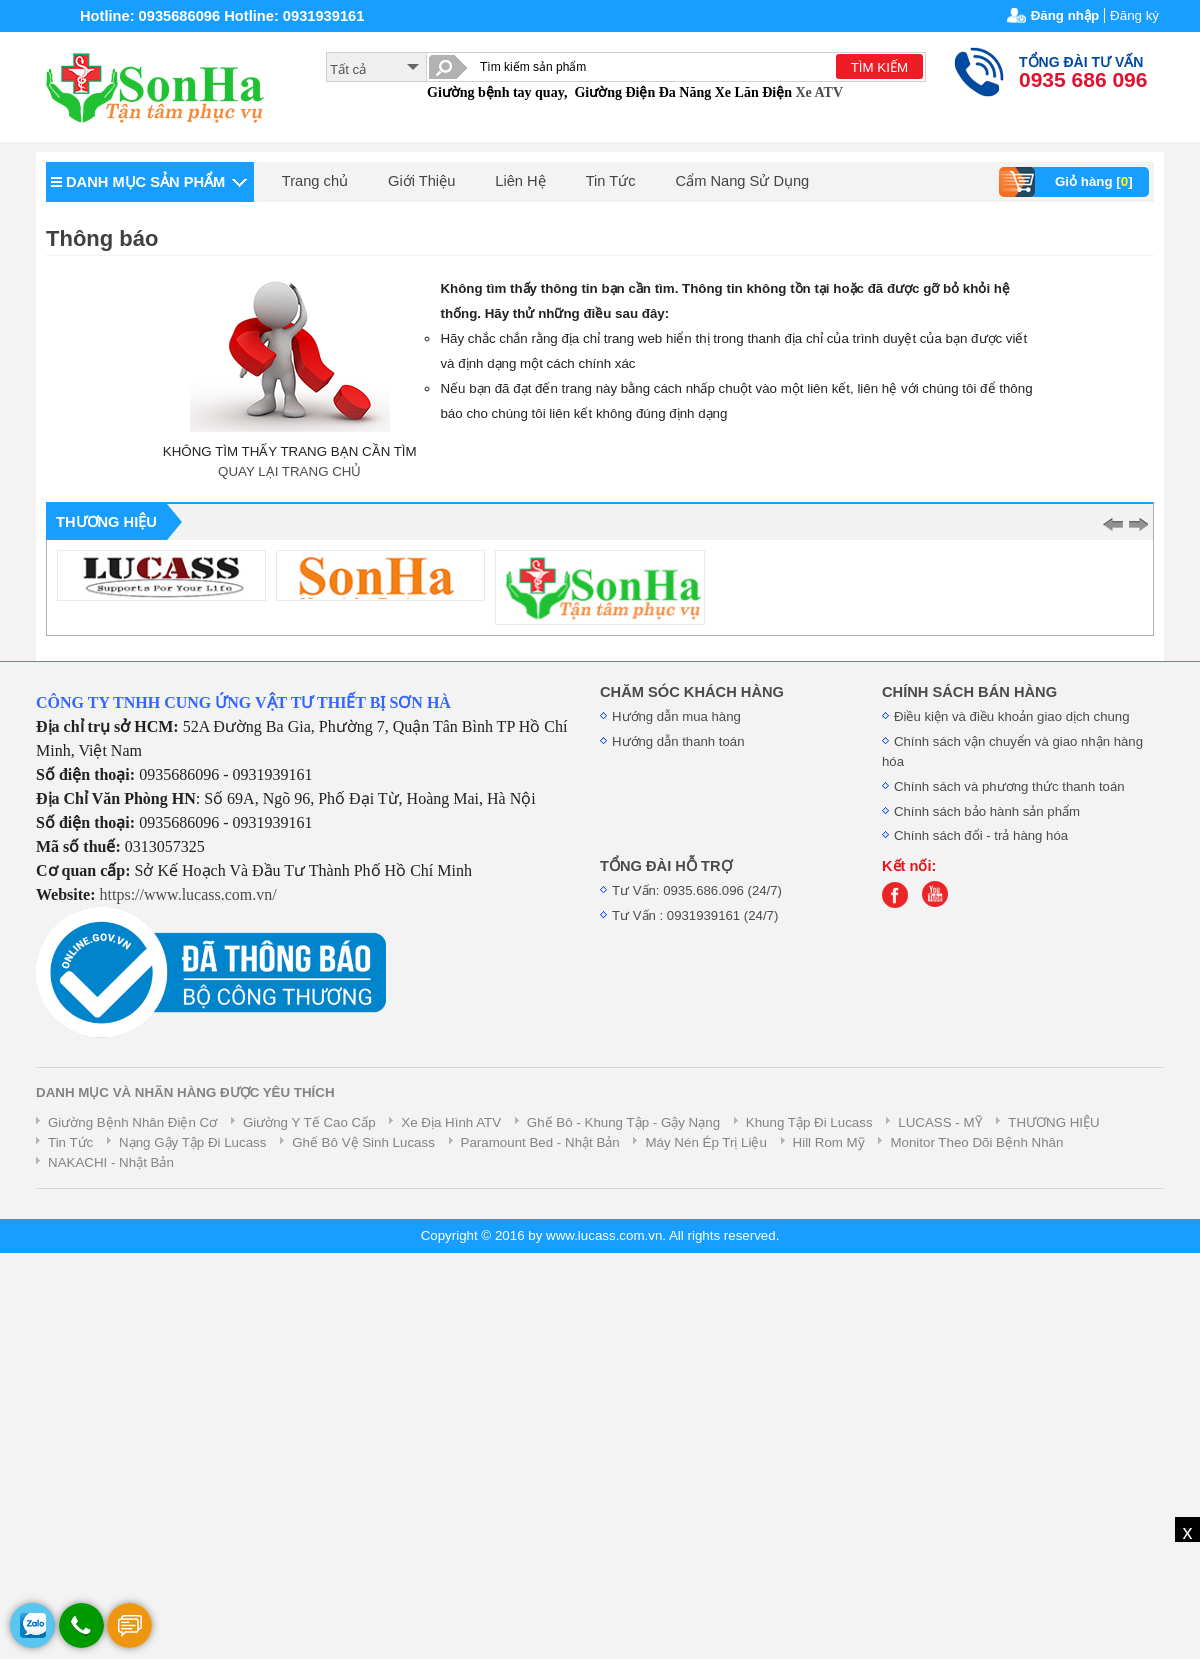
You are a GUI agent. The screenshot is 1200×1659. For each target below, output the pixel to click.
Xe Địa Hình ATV (451, 1122)
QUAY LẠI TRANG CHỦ (289, 471)
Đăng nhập (1065, 15)
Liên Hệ (520, 181)
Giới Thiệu (421, 181)
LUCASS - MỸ (940, 1122)
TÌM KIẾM (879, 67)
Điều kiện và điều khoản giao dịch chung (1012, 716)
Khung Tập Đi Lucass (809, 1122)
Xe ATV (819, 92)
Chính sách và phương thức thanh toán (1009, 786)
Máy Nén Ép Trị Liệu (705, 1142)
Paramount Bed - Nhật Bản (540, 1142)
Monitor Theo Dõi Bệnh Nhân (976, 1142)
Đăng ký (1134, 15)
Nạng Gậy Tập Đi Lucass (192, 1142)
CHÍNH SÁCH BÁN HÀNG (969, 692)
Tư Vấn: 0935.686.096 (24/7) (697, 890)
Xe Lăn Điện (753, 92)
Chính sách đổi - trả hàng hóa (981, 835)
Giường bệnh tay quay (495, 92)
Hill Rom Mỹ (829, 1142)
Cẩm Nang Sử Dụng (743, 181)
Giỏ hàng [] (1068, 182)
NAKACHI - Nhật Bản (111, 1162)
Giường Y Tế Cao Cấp (309, 1122)
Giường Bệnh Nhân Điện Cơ (132, 1122)
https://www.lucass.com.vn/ (188, 894)
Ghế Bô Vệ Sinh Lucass (363, 1142)
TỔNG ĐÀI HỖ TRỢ (666, 866)
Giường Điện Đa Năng (642, 92)
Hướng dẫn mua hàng (676, 716)
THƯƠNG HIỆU (1053, 1122)
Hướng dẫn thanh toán (678, 741)
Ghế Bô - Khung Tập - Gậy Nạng (623, 1122)
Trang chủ (315, 181)
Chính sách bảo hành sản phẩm (987, 811)
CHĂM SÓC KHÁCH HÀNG (692, 692)
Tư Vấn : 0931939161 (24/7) (695, 915)
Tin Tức (611, 181)
